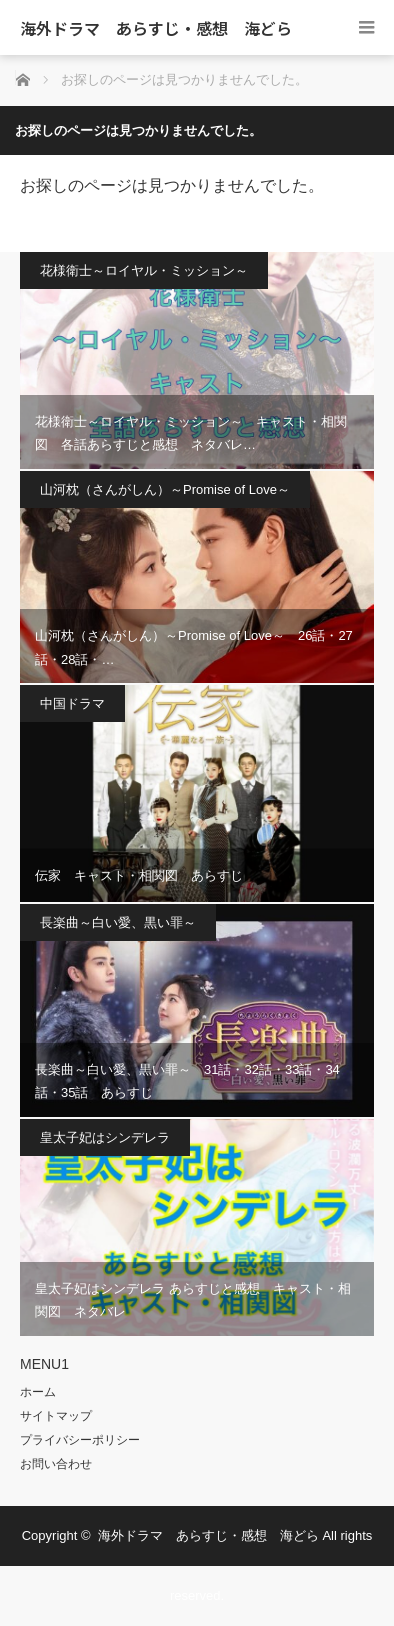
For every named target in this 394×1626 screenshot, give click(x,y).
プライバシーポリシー (80, 1440)
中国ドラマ (72, 703)
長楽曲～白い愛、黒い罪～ (118, 922)
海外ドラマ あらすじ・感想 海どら (156, 28)
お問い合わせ (56, 1464)
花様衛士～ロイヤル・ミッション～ (144, 270)
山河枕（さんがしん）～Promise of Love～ (165, 489)
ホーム (38, 1392)
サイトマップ (56, 1416)
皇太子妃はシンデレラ (105, 1137)
